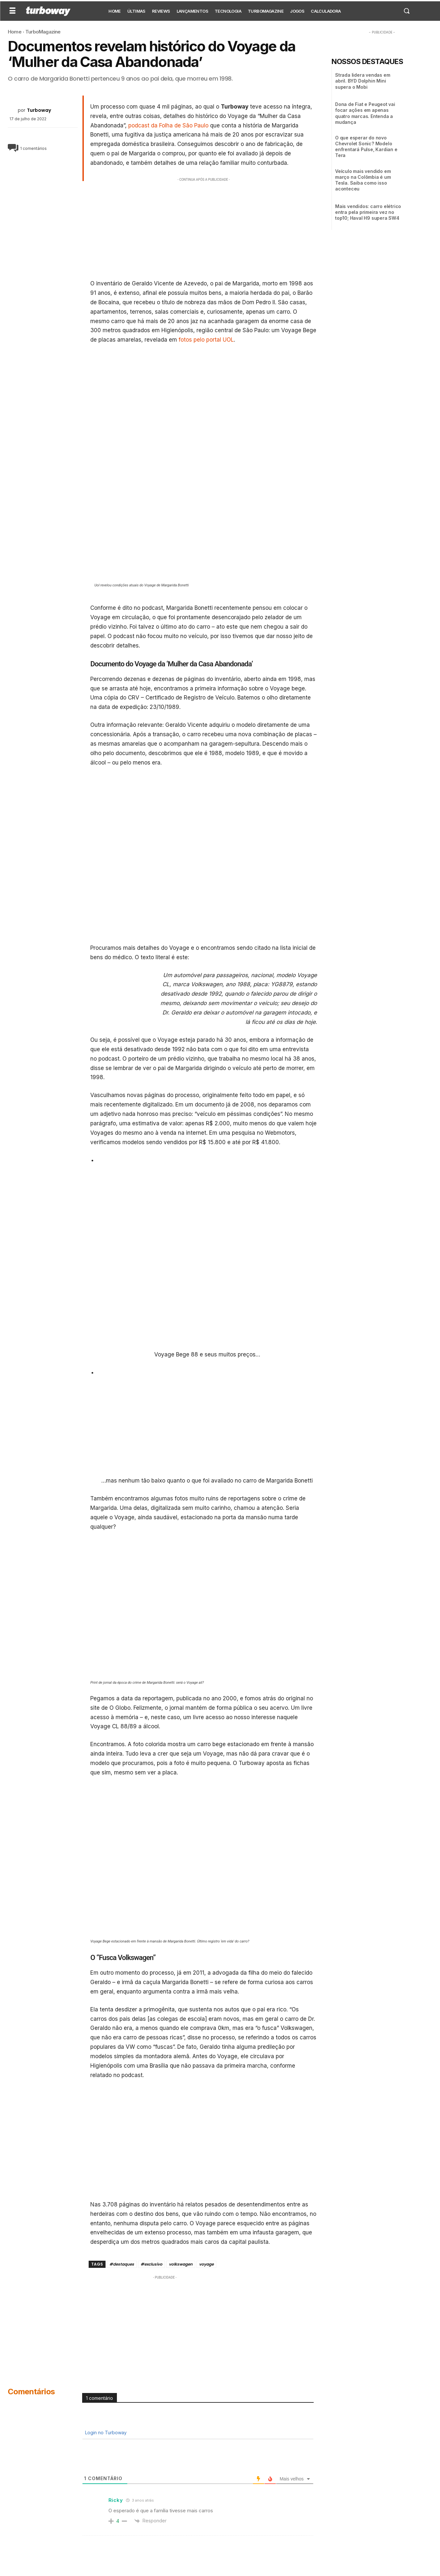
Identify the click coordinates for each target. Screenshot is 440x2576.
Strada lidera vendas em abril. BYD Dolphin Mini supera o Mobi (362, 80)
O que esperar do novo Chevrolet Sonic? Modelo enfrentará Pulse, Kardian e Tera (366, 146)
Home (14, 32)
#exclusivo (151, 2264)
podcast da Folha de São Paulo (168, 125)
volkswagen (181, 2264)
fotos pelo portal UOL (205, 339)
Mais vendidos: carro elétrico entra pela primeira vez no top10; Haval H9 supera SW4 (368, 212)
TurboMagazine (43, 32)
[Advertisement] (203, 228)
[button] (406, 10)
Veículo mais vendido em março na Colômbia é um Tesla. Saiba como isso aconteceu (363, 180)
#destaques (121, 2264)
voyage (206, 2264)
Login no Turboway (105, 2432)
